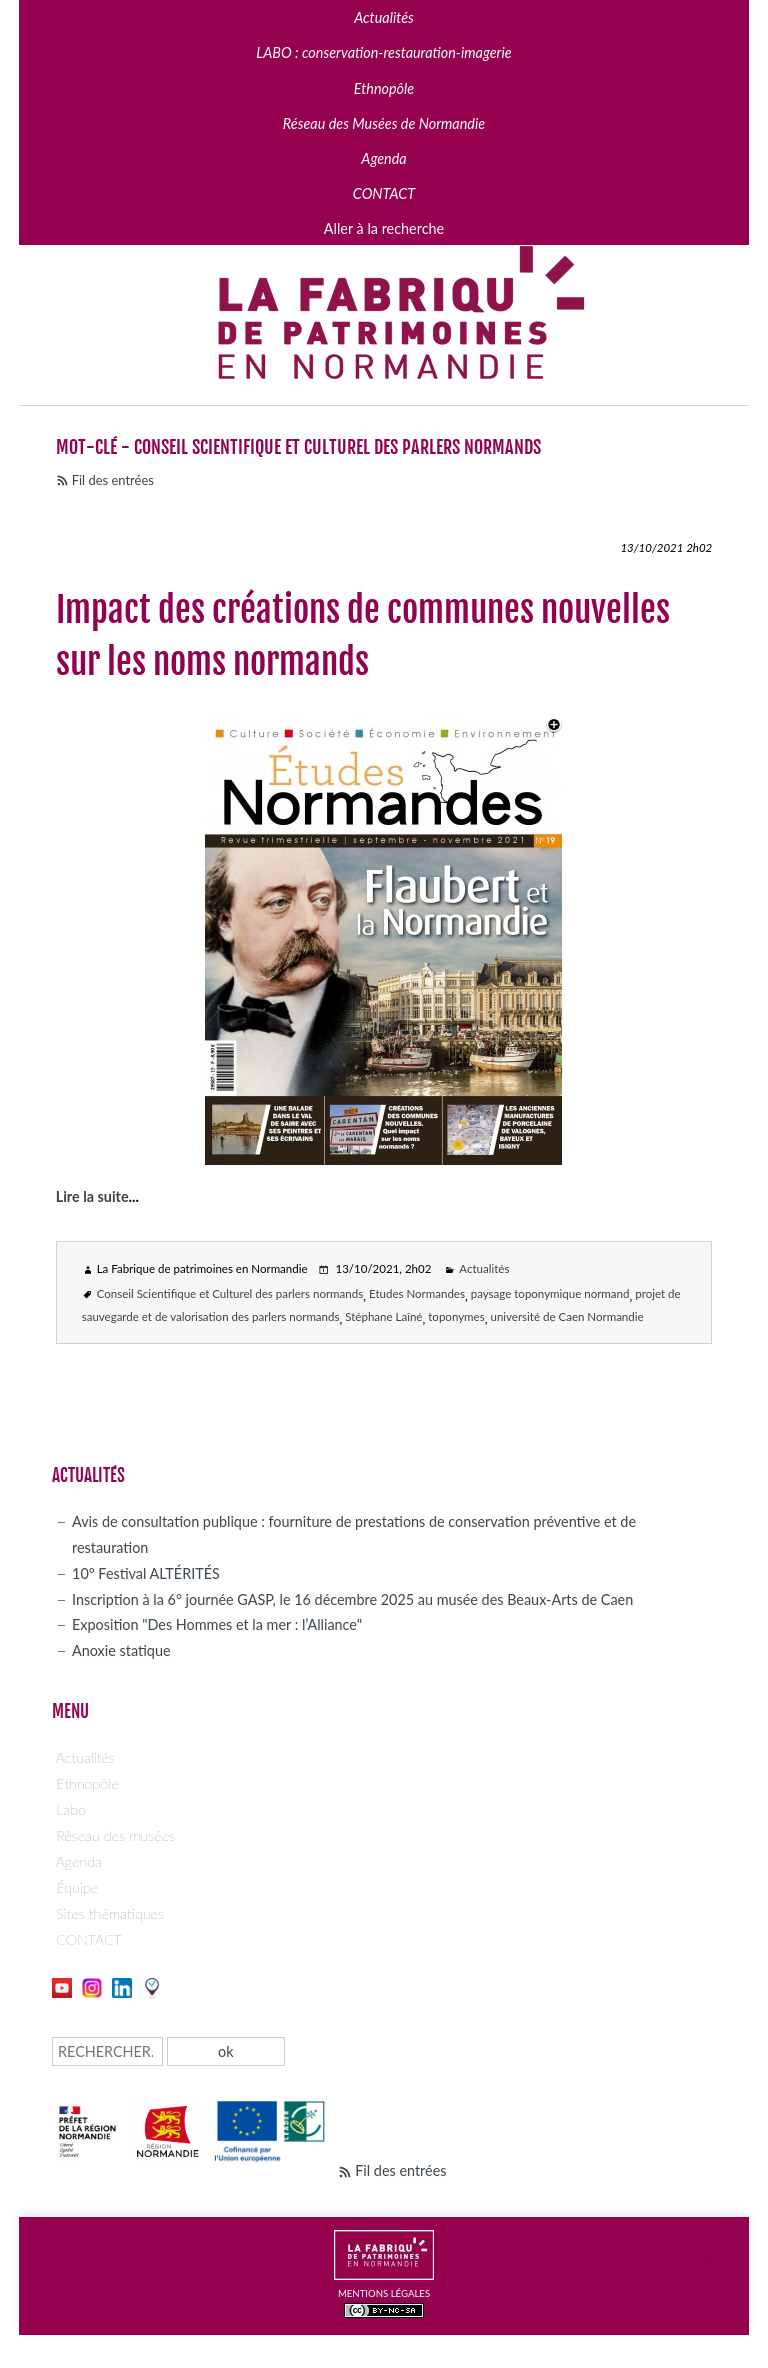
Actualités (484, 1268)
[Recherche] (107, 2051)
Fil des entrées (113, 480)
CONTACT (89, 1939)
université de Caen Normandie (566, 1316)
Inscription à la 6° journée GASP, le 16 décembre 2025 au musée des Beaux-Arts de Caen (352, 1599)
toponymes (456, 1316)
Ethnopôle (87, 1783)
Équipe (77, 1887)
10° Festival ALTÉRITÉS (146, 1573)
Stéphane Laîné (383, 1316)
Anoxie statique (121, 1650)
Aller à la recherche (384, 228)
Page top (717, 2258)
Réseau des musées (115, 1835)
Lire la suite (92, 1196)
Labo (71, 1809)
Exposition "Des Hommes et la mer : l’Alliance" (217, 1624)
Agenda (79, 1861)
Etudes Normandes (417, 1293)
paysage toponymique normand (550, 1293)
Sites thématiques (110, 1913)
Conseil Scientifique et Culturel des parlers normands (230, 1293)
